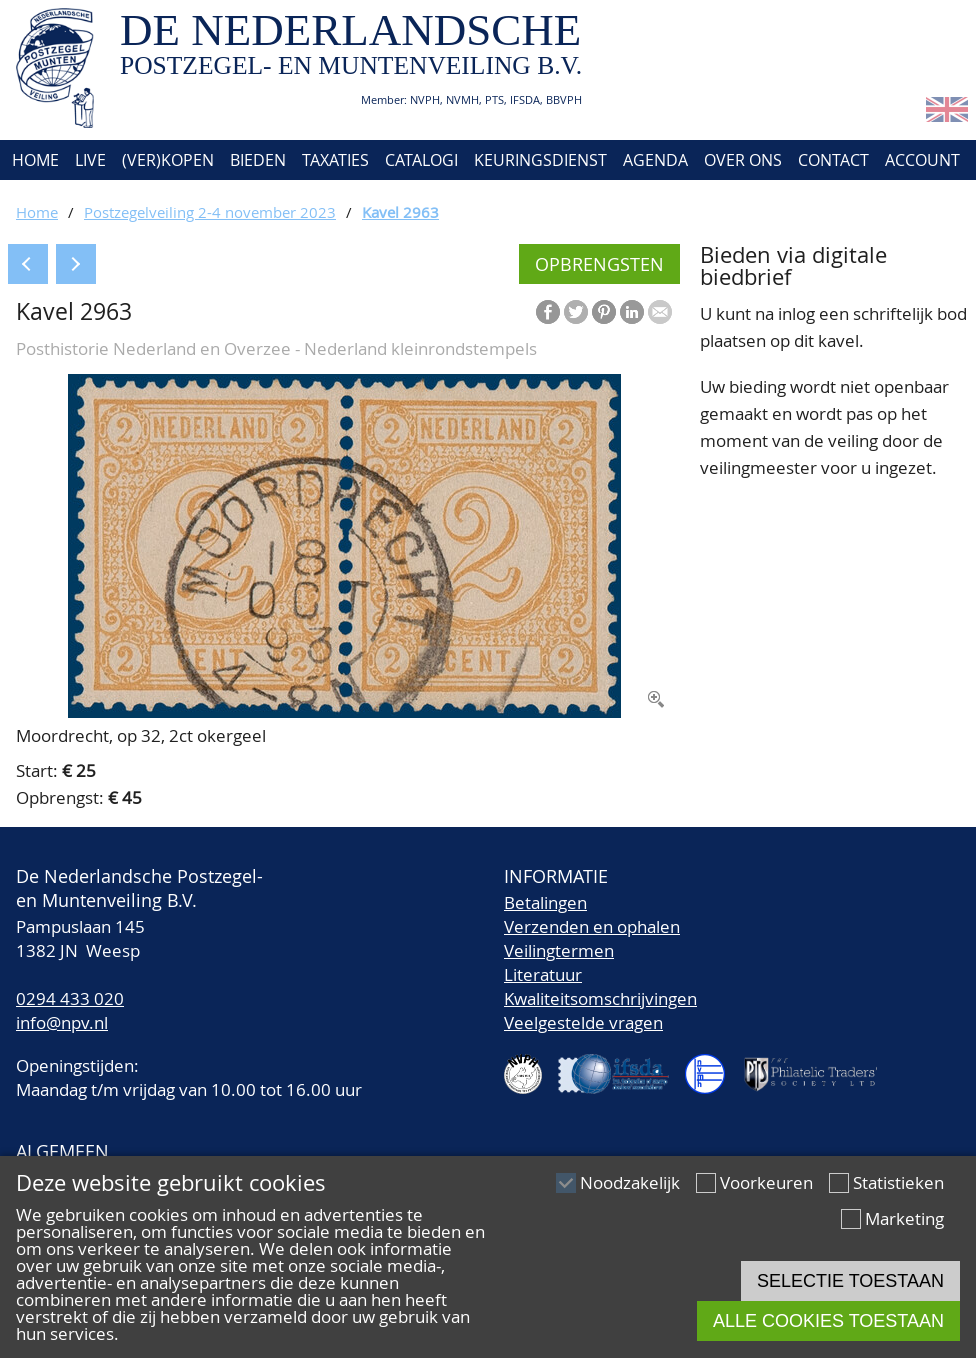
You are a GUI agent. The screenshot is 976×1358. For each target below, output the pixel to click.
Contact (833, 160)
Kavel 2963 (400, 212)
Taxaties (335, 160)
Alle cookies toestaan (828, 1321)
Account (922, 160)
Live (90, 160)
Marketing (904, 1218)
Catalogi (421, 160)
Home (33, 160)
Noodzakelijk (630, 1182)
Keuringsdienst (540, 160)
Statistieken (898, 1182)
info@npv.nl (62, 1022)
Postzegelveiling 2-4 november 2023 (210, 212)
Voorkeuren (766, 1182)
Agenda (655, 160)
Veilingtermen (559, 950)
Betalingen (545, 902)
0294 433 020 (70, 998)
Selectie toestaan (850, 1281)
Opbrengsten (599, 264)
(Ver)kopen (168, 160)
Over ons (743, 160)
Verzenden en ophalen (592, 926)
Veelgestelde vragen (583, 1022)
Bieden (258, 160)
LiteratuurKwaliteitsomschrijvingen (600, 986)
